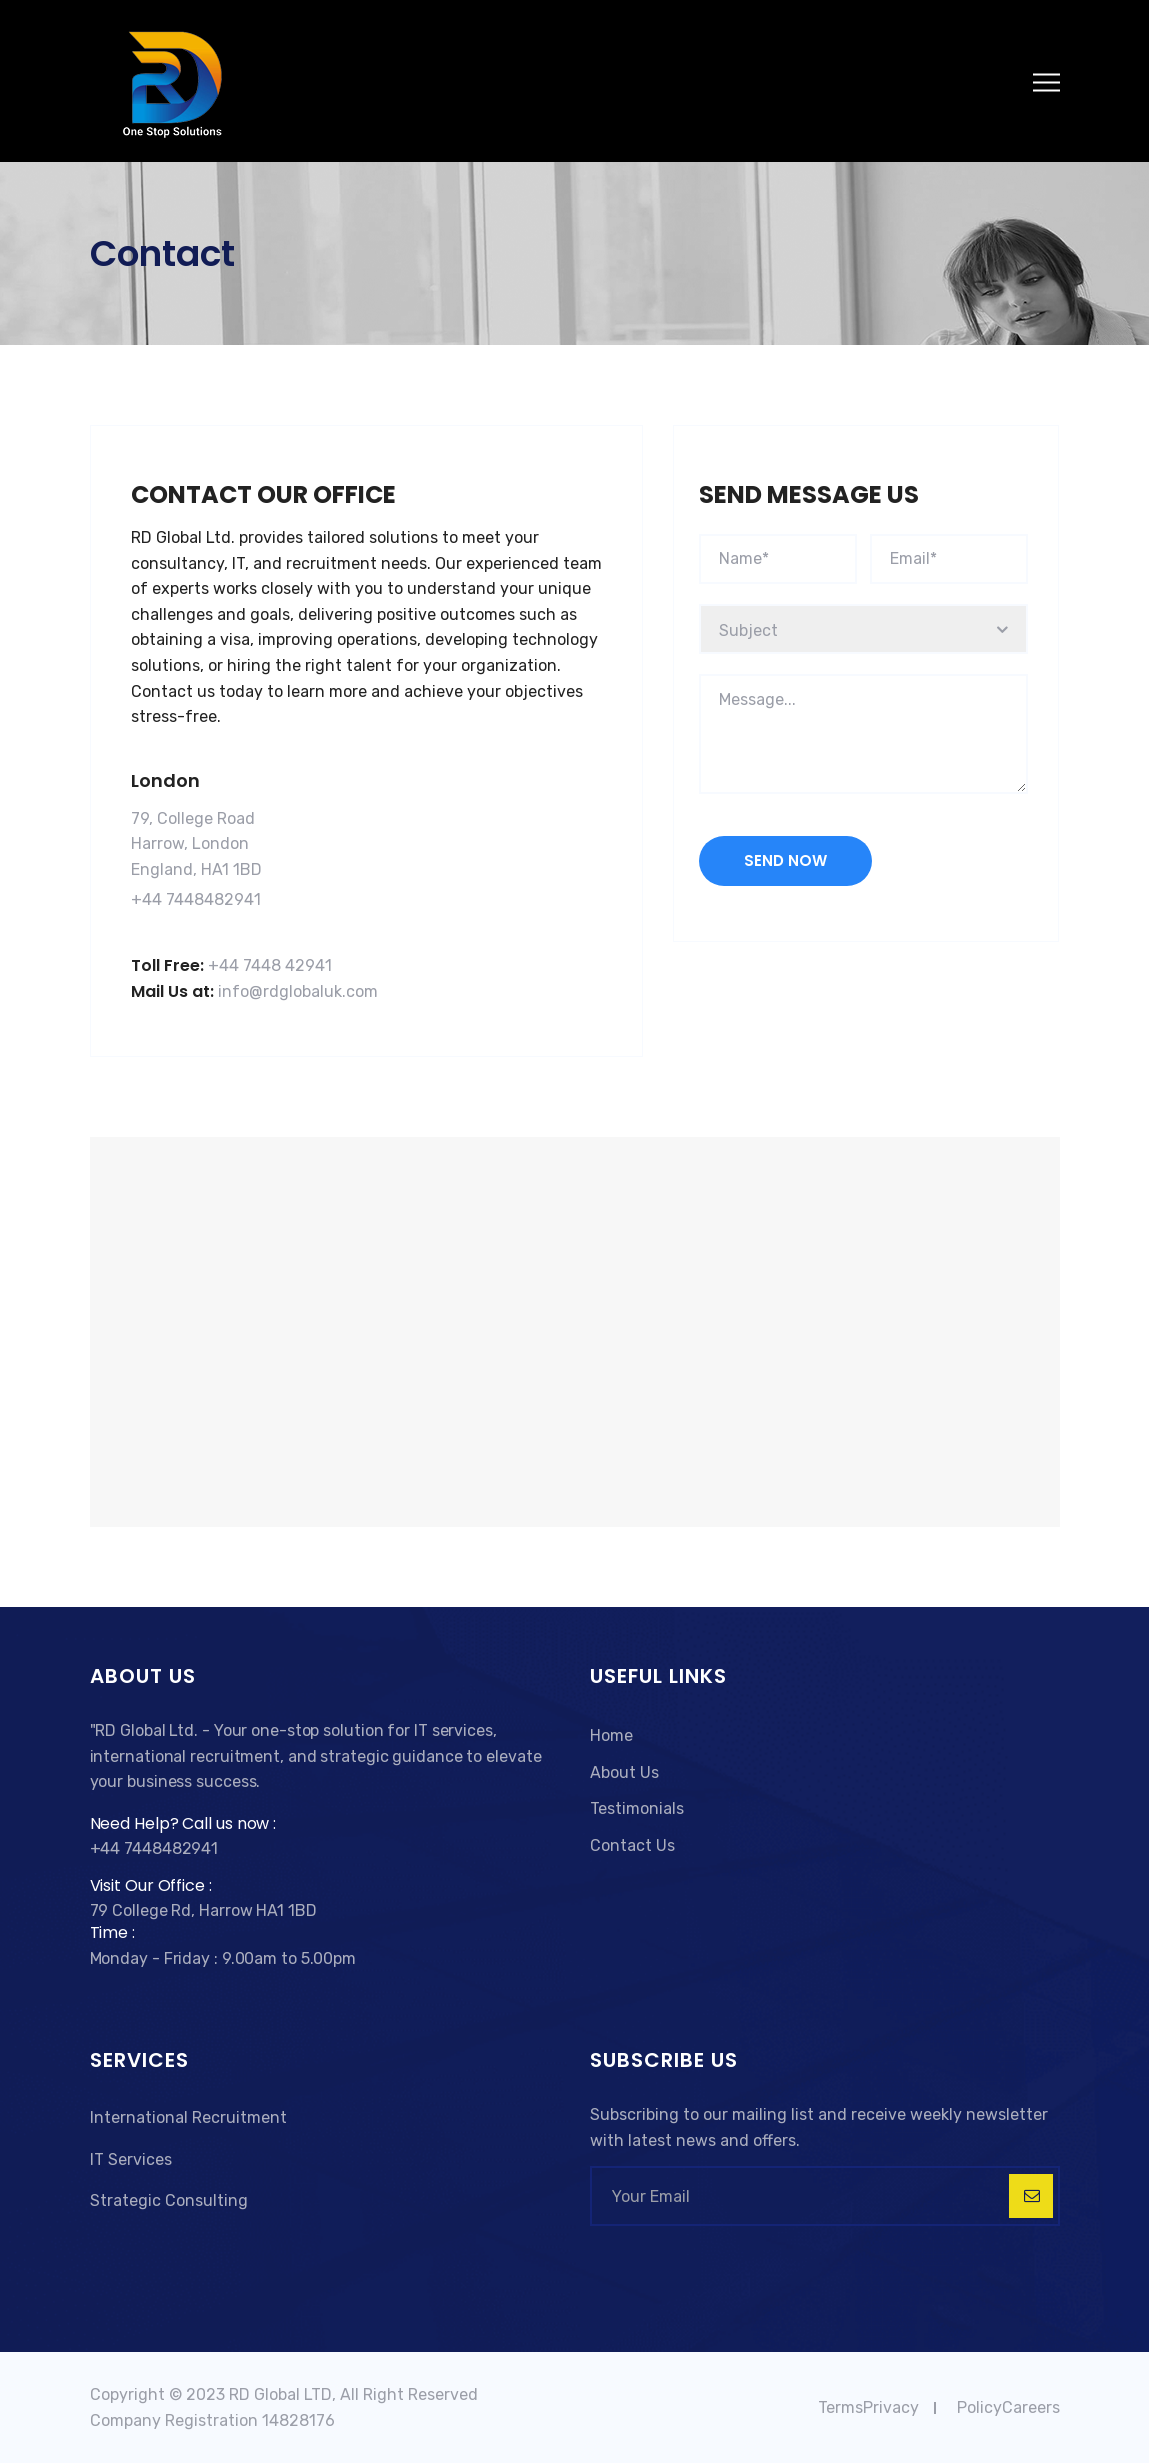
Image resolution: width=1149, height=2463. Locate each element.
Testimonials (637, 1808)
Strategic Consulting (169, 2200)
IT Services (131, 2159)
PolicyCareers (1008, 2407)
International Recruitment (188, 2117)
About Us (624, 1772)
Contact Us (632, 1845)
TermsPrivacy (868, 2407)
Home (611, 1735)
